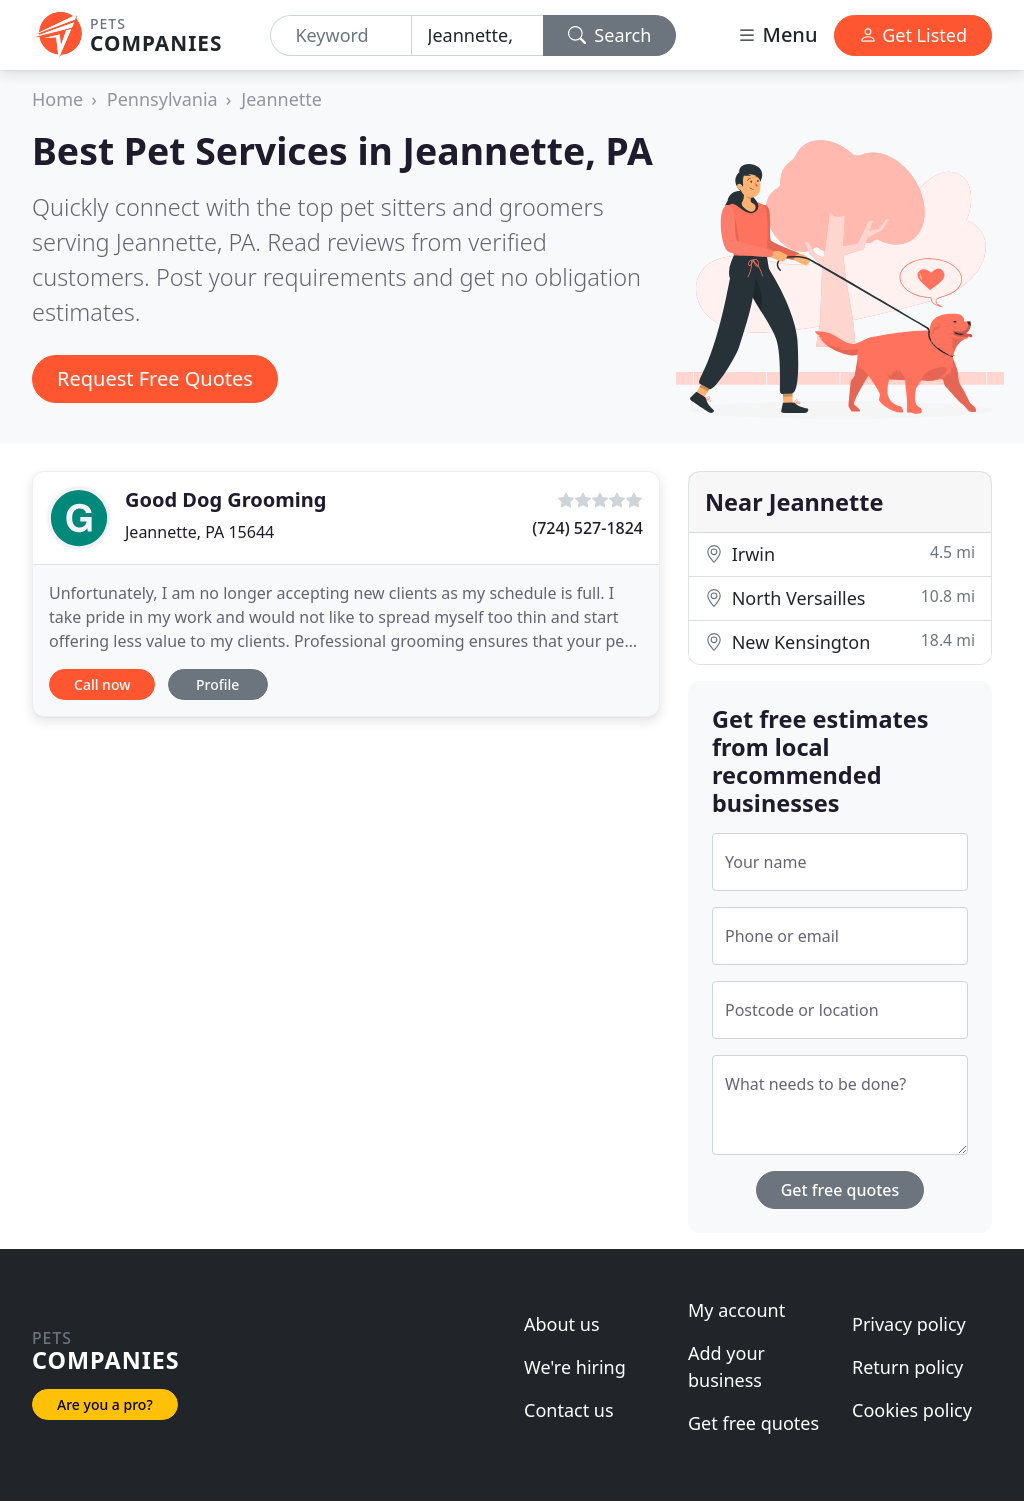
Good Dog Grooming (225, 499)
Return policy (907, 1367)
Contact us (569, 1410)
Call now (102, 684)
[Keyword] (340, 35)
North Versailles (840, 597)
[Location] (477, 35)
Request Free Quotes (155, 378)
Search (610, 35)
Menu (777, 34)
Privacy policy (909, 1324)
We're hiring (575, 1367)
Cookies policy (912, 1410)
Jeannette (281, 99)
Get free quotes (840, 1190)
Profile (217, 684)
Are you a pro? (105, 1404)
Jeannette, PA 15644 (199, 532)
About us (562, 1324)
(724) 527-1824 (587, 528)
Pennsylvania (162, 99)
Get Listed (913, 35)
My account (736, 1310)
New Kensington (840, 641)
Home (57, 99)
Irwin (840, 553)
